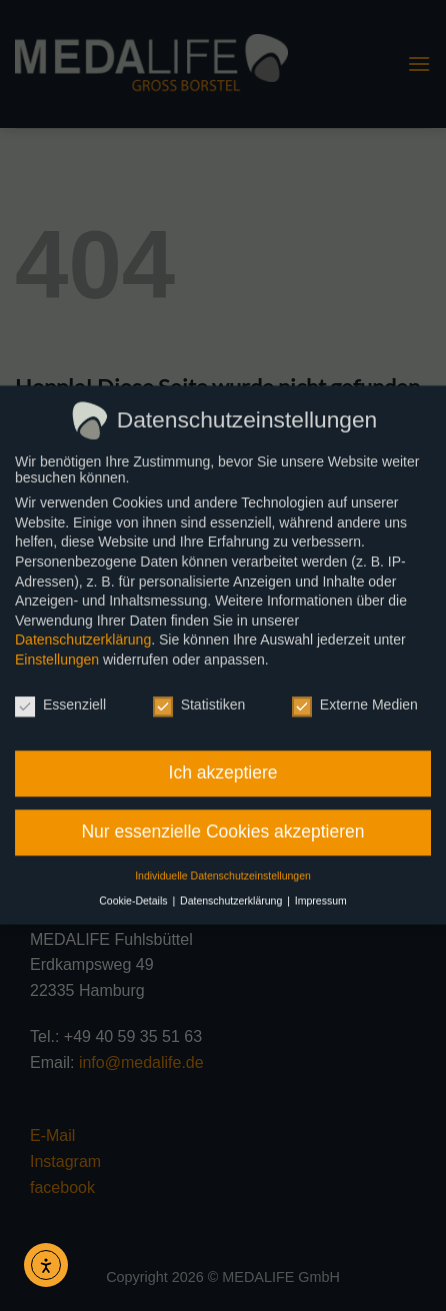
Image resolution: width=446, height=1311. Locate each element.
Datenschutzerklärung (83, 631)
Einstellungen (57, 651)
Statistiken (199, 696)
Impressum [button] (321, 892)
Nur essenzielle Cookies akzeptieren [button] (222, 823)
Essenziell (60, 696)
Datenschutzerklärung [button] (232, 892)
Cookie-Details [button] (134, 892)
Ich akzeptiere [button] (223, 764)
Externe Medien (355, 696)
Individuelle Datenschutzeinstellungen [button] (223, 867)
